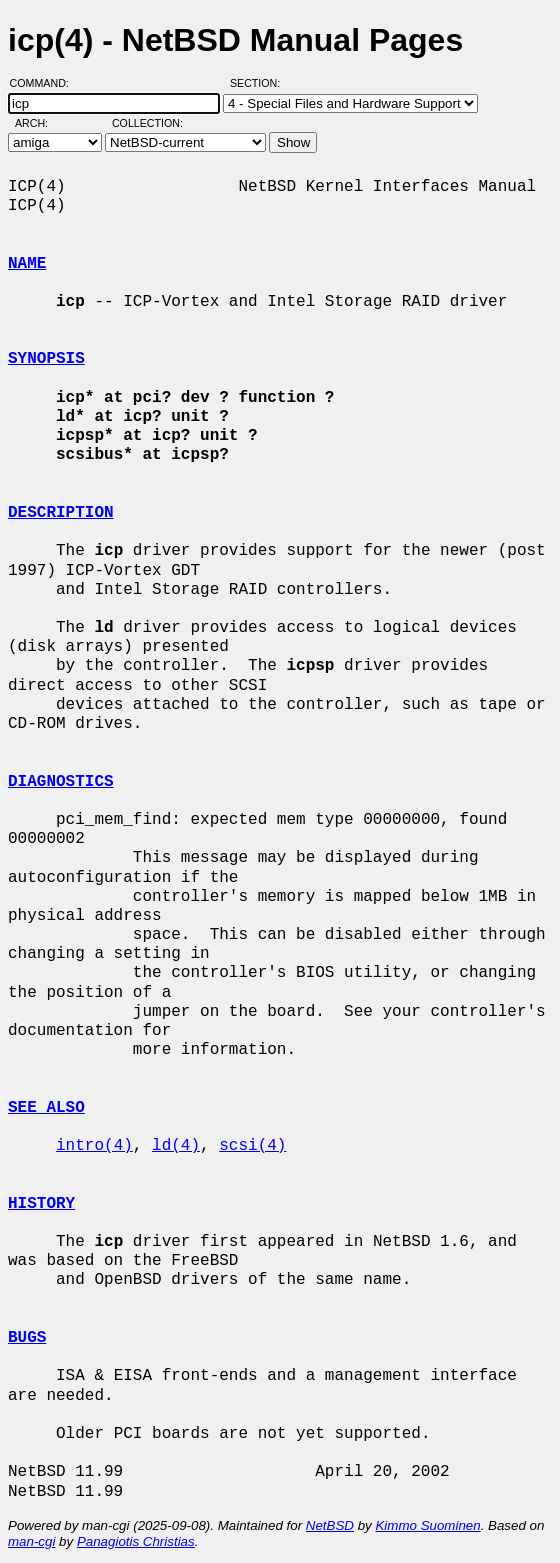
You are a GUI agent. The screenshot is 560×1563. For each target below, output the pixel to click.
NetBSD (330, 1525)
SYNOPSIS (46, 359)
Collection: (147, 123)
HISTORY (41, 1204)
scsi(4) (252, 1146)
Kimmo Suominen (427, 1525)
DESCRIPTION (61, 513)
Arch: (40, 123)
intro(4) (94, 1146)
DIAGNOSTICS (61, 782)
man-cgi (31, 1541)
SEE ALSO (46, 1108)
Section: (259, 83)
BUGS (27, 1338)
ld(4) (176, 1146)
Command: (45, 83)
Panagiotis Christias (136, 1541)
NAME (27, 264)
